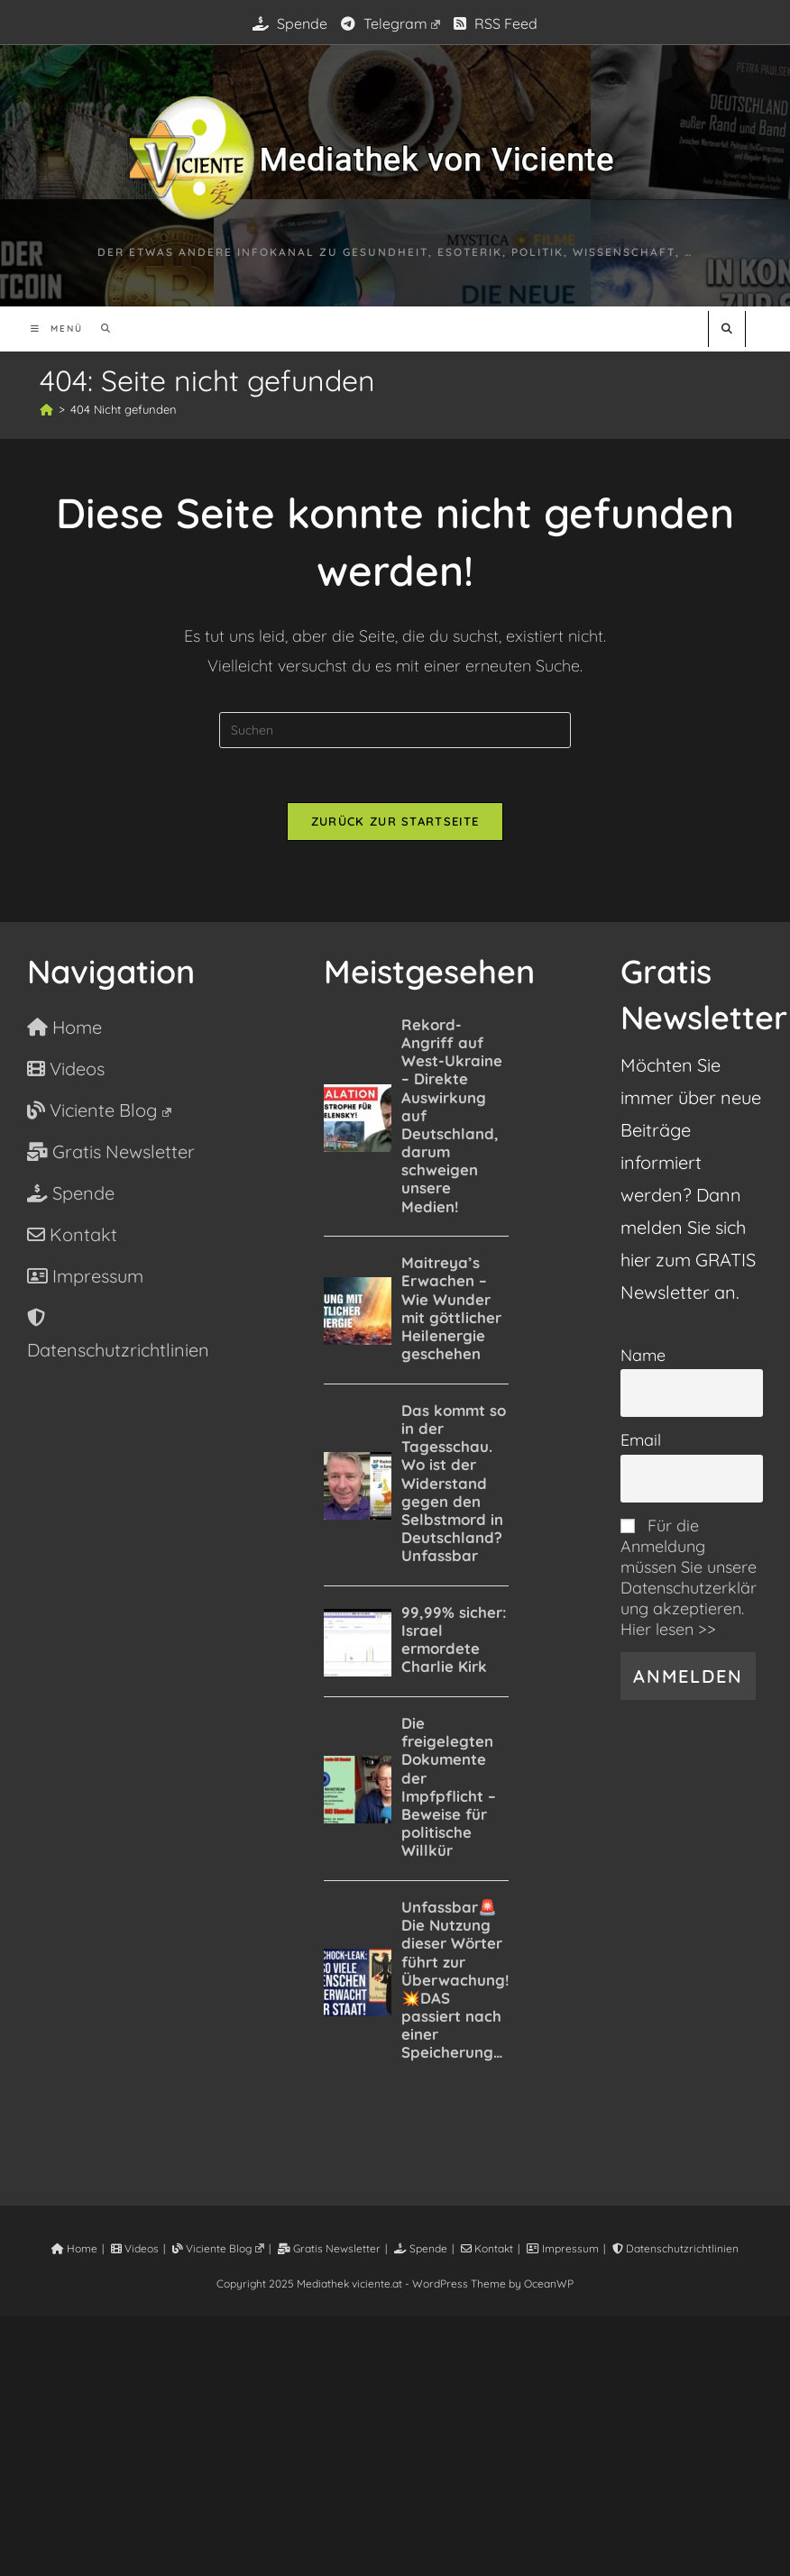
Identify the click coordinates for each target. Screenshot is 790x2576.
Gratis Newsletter (329, 2248)
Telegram (391, 23)
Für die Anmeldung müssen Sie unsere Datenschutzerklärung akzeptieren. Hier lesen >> (688, 1577)
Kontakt (487, 2248)
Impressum (563, 2248)
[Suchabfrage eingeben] (395, 730)
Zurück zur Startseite (395, 821)
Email (640, 1440)
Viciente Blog (218, 2248)
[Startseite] (46, 409)
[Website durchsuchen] (726, 329)
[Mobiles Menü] (59, 328)
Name (643, 1355)
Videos (135, 2248)
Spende (290, 23)
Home (74, 2248)
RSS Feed (495, 23)
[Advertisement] (395, 2442)
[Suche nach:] (99, 328)
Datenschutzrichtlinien (675, 2248)
